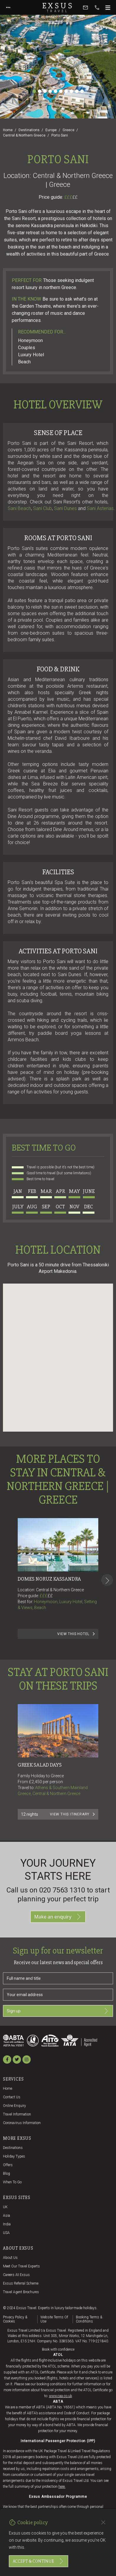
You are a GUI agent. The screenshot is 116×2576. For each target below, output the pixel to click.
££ (75, 197)
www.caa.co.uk (60, 2396)
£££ (71, 197)
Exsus (58, 7)
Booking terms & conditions (89, 2319)
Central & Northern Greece (24, 135)
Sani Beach (19, 508)
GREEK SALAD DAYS (40, 1765)
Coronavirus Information (22, 2123)
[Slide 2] (39, 91)
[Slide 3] (45, 91)
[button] (58, 1352)
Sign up (58, 2011)
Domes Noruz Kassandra (49, 1579)
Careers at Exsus (16, 2275)
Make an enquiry (58, 1916)
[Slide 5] (55, 91)
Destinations (29, 130)
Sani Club (42, 508)
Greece (68, 130)
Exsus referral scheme (20, 2283)
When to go (12, 2182)
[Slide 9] (77, 91)
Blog (6, 2173)
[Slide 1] (34, 91)
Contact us (11, 2097)
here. (62, 2486)
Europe (51, 130)
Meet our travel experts (21, 2266)
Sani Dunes (65, 508)
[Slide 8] (71, 91)
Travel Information (17, 2114)
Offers (8, 2165)
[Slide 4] (50, 91)
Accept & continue (38, 2561)
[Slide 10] (82, 91)
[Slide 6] (61, 91)
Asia (6, 2216)
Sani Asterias (100, 508)
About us (10, 2258)
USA (6, 2233)
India (7, 2224)
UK (5, 2207)
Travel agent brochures (21, 2292)
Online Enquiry (14, 2106)
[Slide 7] (66, 91)
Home (8, 130)
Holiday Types (14, 2156)
